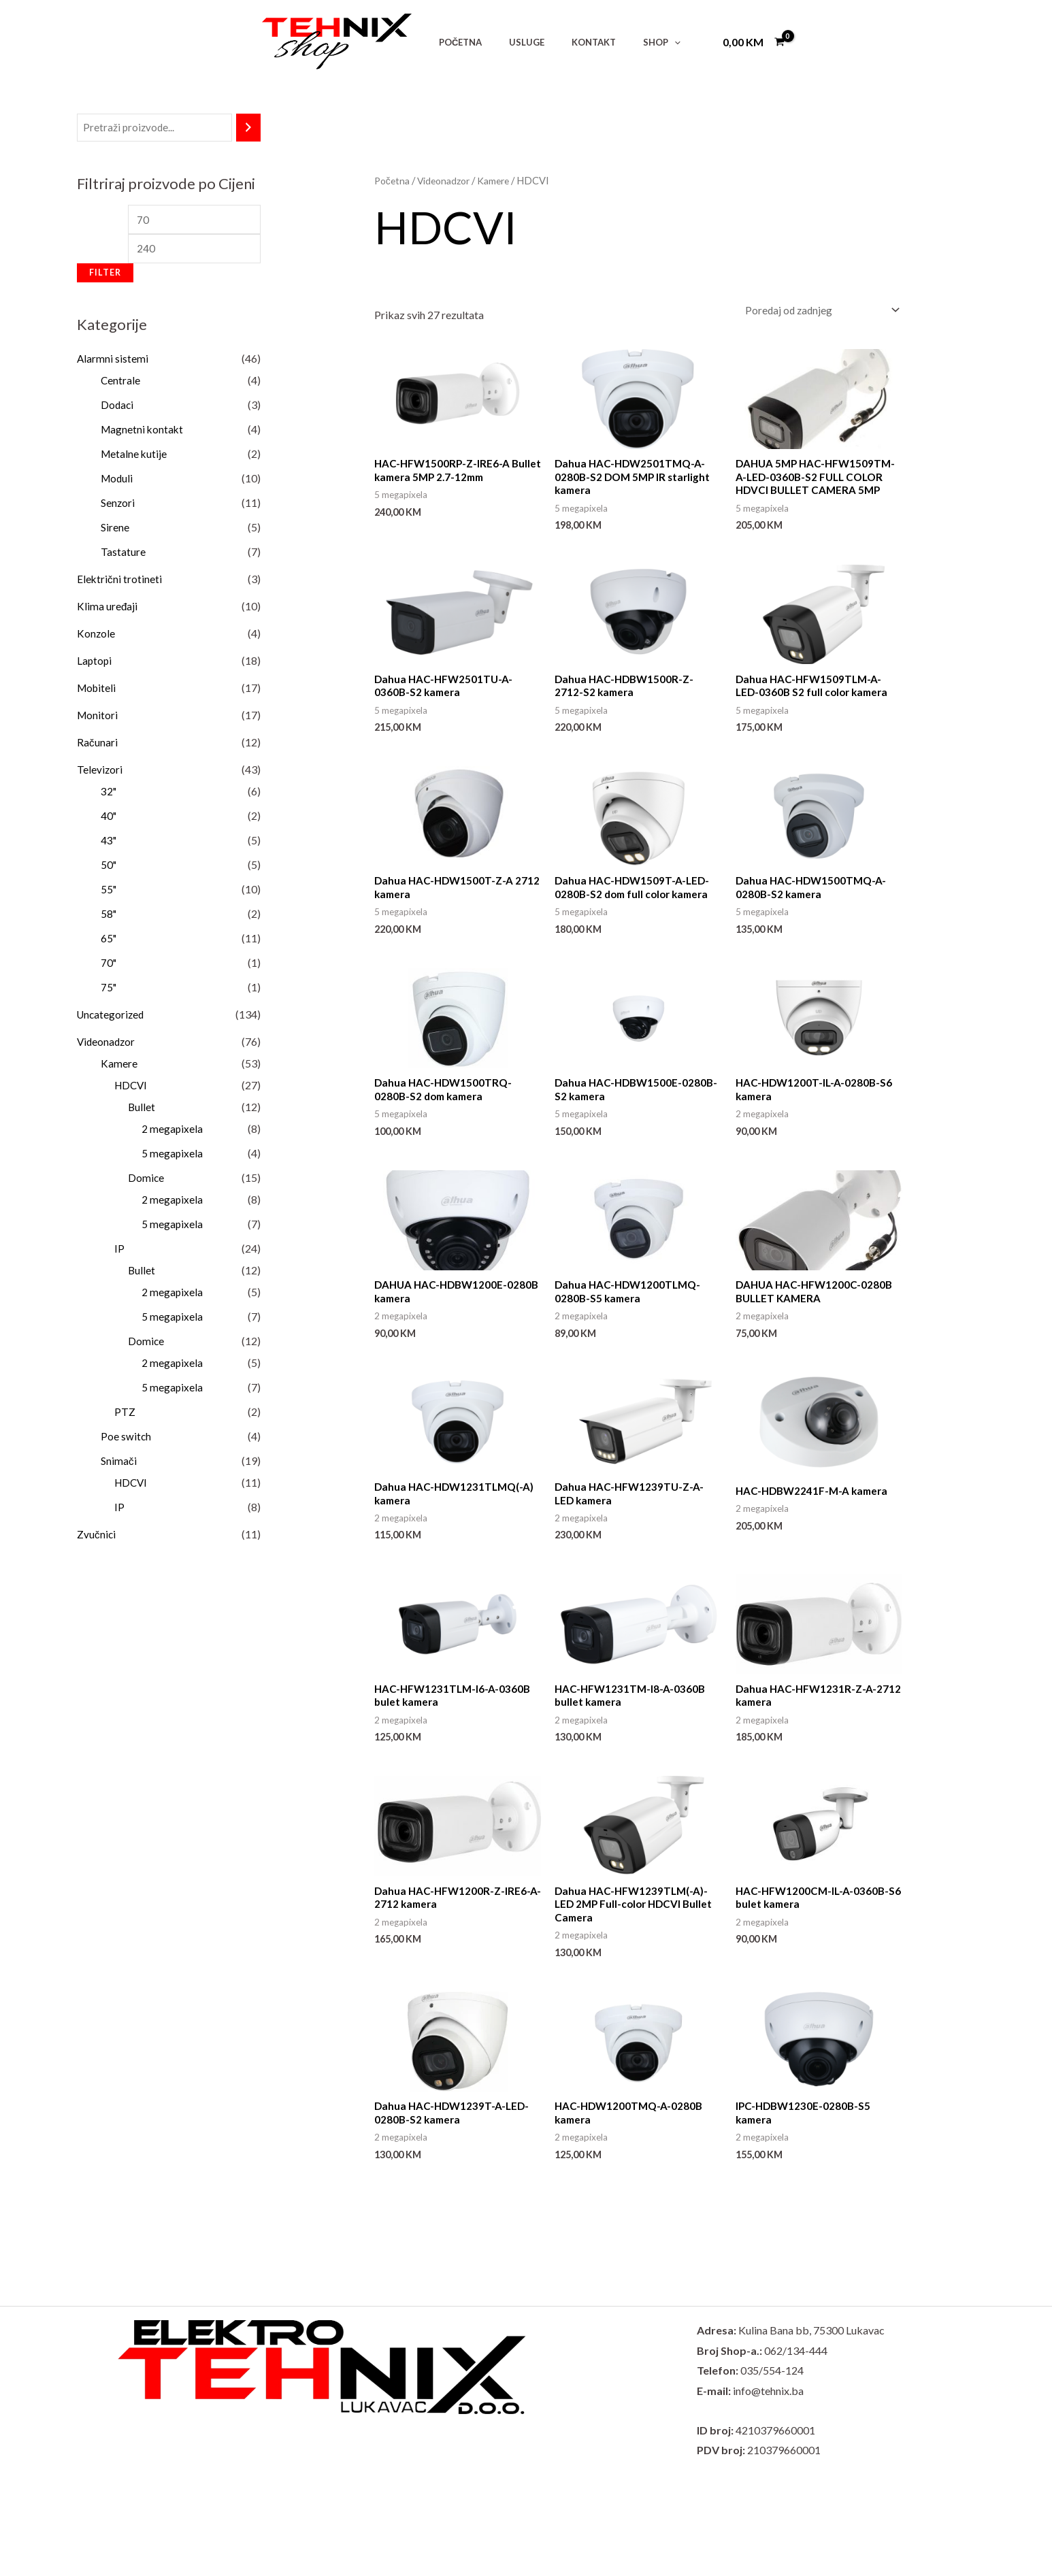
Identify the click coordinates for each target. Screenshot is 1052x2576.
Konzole (96, 637)
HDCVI (132, 1089)
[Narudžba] (819, 311)
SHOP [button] (628, 42)
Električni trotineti (120, 582)
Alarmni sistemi (113, 362)
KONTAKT (570, 42)
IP (119, 1252)
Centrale (121, 384)
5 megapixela (172, 1157)
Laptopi (95, 664)
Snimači (119, 1464)
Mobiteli (97, 691)
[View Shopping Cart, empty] (753, 41)
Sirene (115, 531)
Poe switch (126, 1440)
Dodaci (118, 408)
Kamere (119, 1067)
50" (109, 868)
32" (109, 795)
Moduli (118, 482)
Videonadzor (107, 1045)
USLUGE (512, 42)
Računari (97, 746)
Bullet (142, 1110)
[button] (641, 42)
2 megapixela (172, 1132)
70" (109, 966)
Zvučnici (96, 1538)
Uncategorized (112, 1018)
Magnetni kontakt (143, 433)
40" (109, 819)
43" (109, 844)
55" (109, 893)
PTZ (124, 1415)
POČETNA (455, 42)
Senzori (118, 506)
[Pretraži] (248, 128)
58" (109, 917)
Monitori (98, 718)
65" (109, 942)
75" (109, 991)
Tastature (123, 555)
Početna (393, 180)
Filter (105, 276)
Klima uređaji (107, 610)
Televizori (100, 773)
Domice (146, 1181)
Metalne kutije (135, 457)
